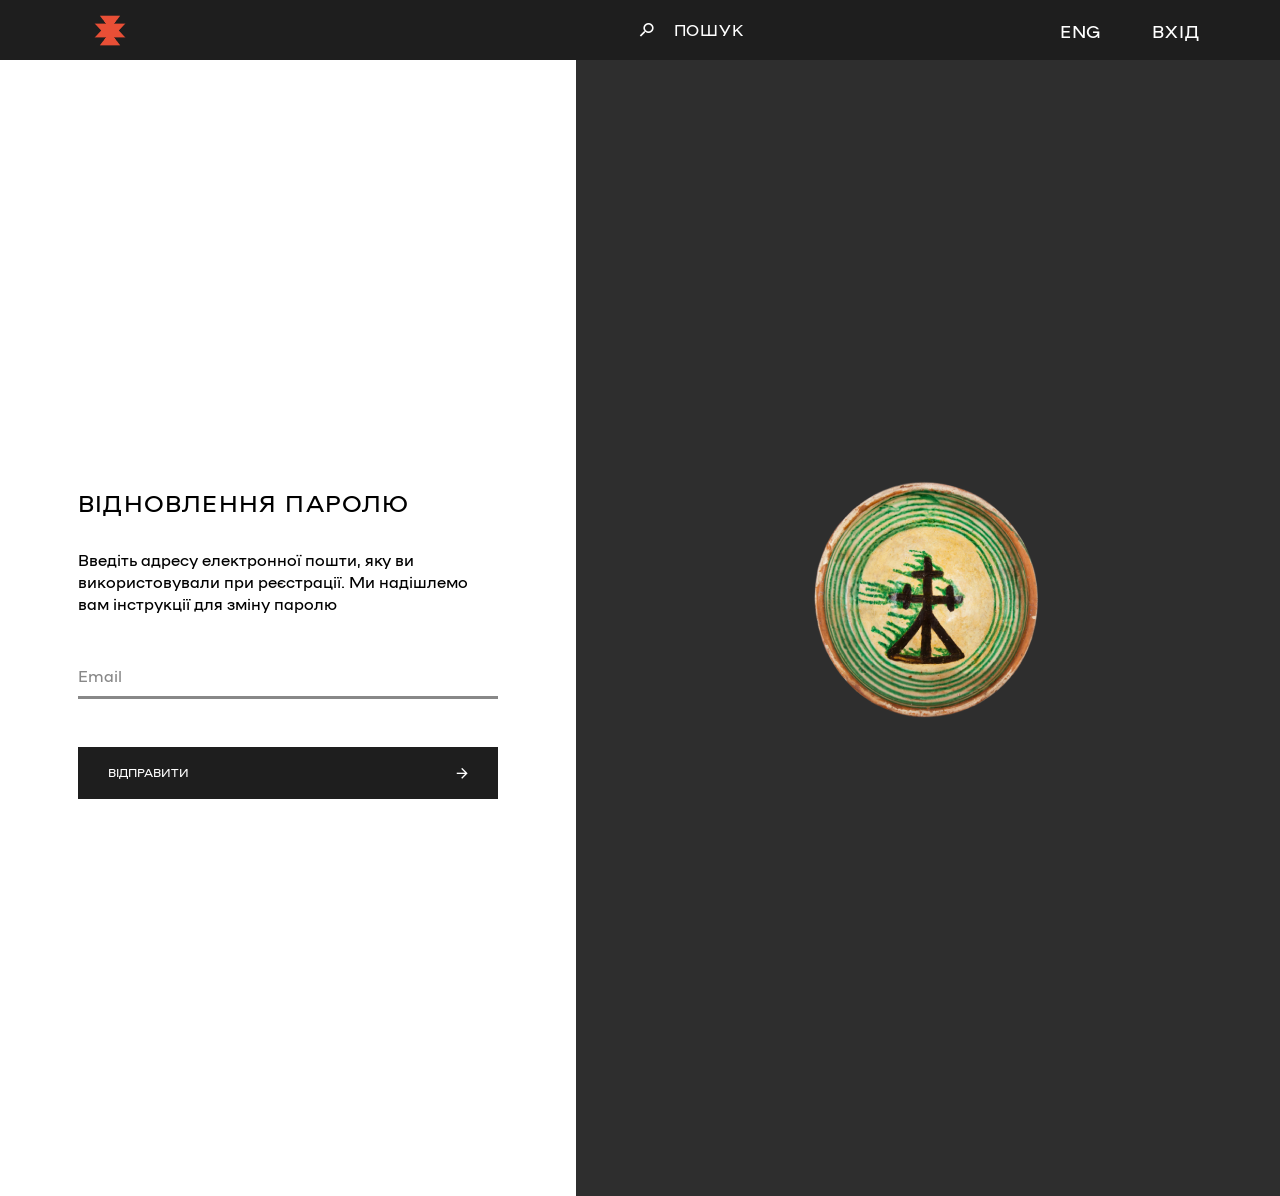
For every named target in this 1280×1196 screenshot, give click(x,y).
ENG (1081, 30)
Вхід (1176, 30)
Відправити (288, 772)
